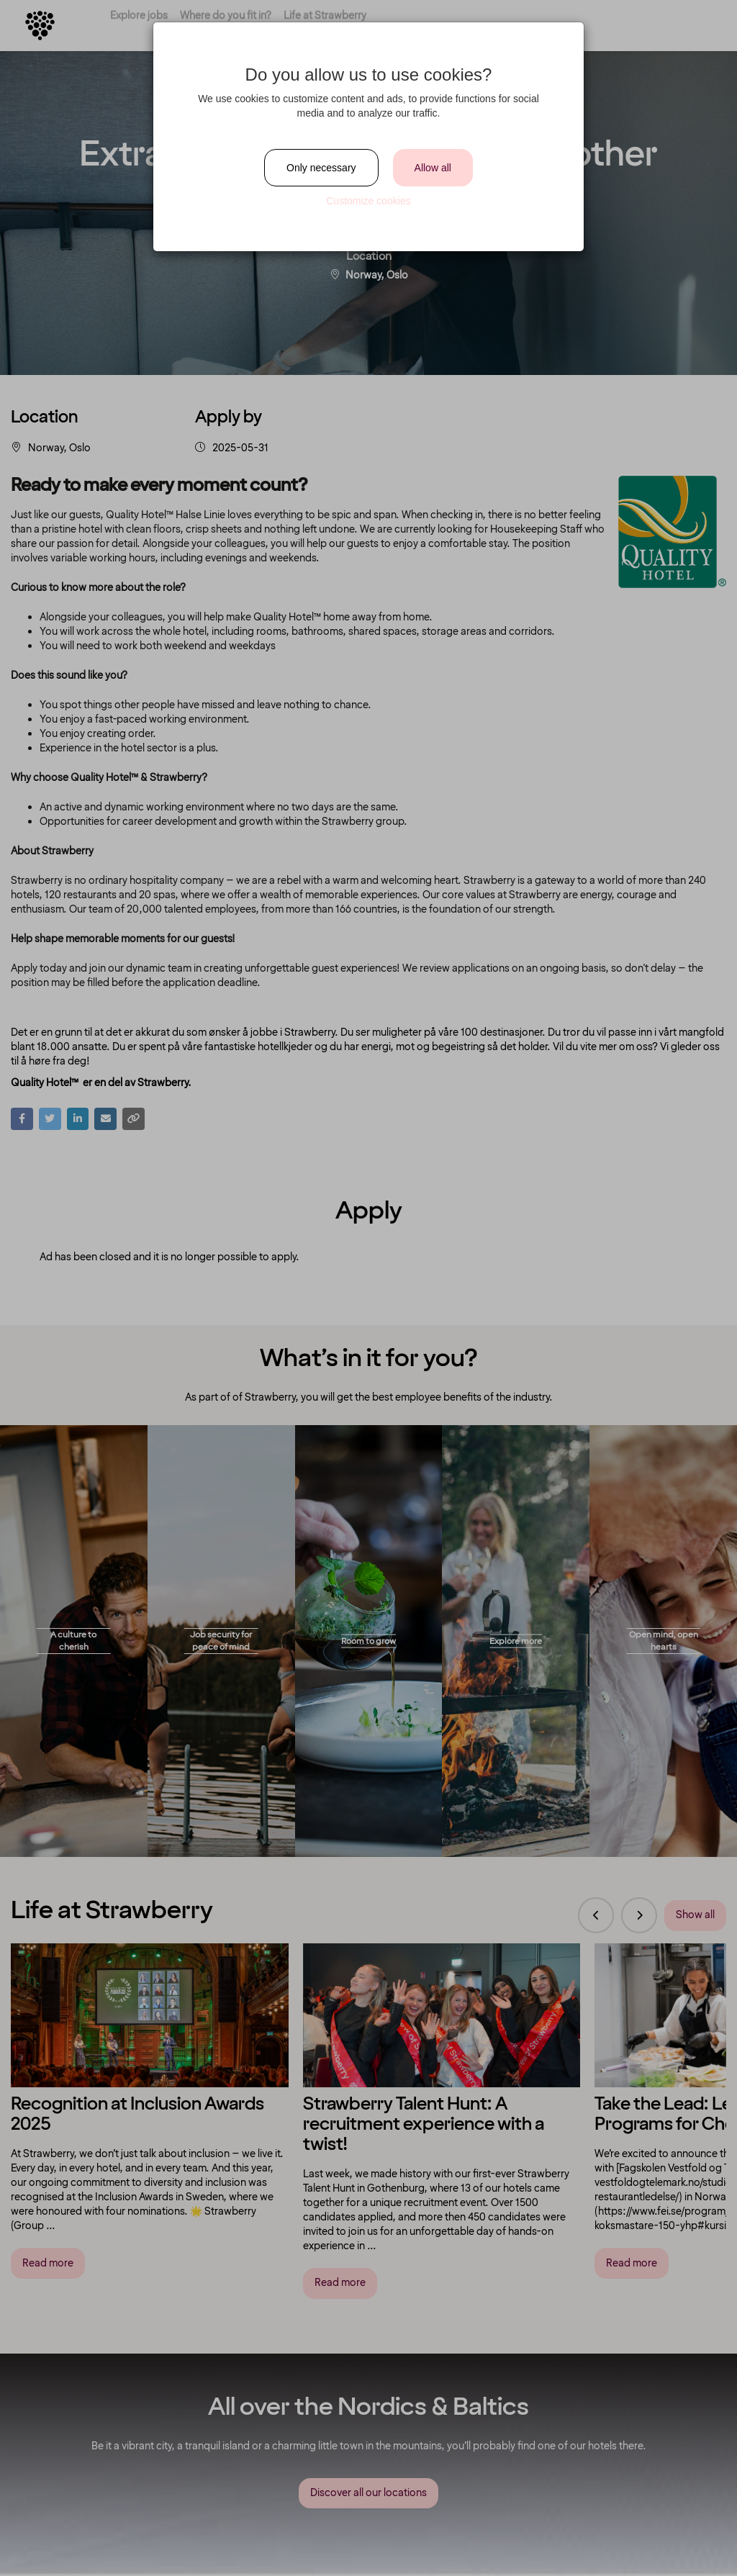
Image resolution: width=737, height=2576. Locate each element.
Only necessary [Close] (321, 167)
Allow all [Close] (433, 167)
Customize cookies (368, 201)
